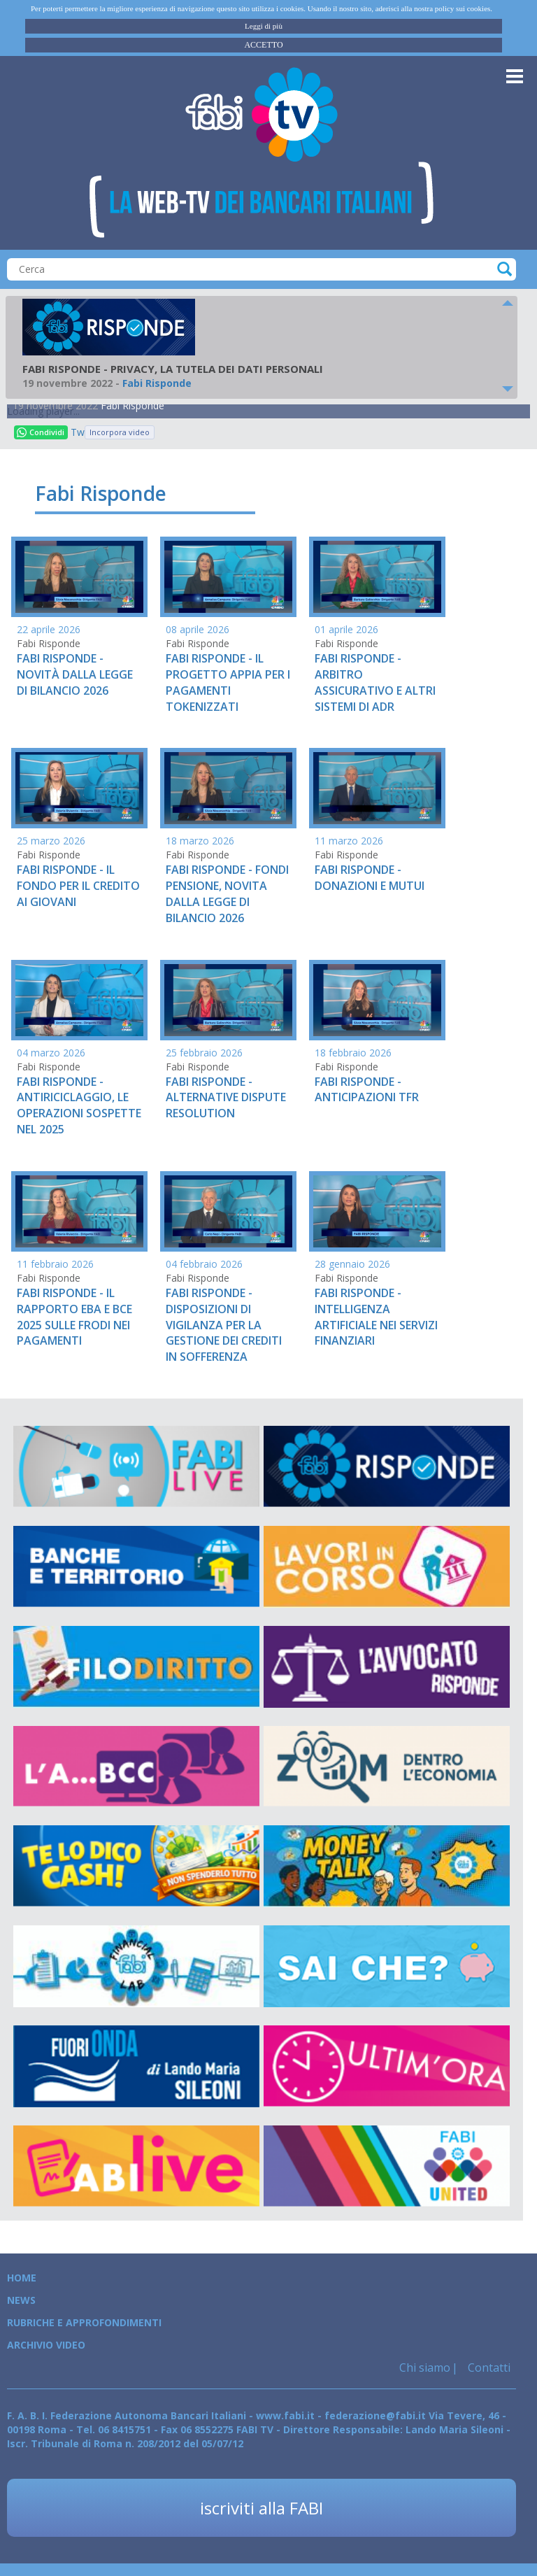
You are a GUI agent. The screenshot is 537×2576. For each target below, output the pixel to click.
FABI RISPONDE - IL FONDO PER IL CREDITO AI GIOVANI (78, 886)
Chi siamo (424, 2367)
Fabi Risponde (132, 405)
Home (21, 2277)
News (21, 2300)
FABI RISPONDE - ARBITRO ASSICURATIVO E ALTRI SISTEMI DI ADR (375, 682)
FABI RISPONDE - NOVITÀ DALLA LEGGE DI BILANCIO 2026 (75, 674)
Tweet (78, 432)
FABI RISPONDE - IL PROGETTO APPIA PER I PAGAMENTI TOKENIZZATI (228, 682)
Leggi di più (263, 26)
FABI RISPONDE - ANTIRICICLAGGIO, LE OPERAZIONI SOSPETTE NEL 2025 (79, 1106)
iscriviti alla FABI (261, 2507)
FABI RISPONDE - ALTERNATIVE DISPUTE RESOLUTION (226, 1097)
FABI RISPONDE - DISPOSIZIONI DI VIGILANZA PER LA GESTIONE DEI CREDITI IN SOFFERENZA (224, 1324)
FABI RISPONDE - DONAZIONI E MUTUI (369, 877)
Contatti (487, 2367)
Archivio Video (46, 2344)
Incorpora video (120, 432)
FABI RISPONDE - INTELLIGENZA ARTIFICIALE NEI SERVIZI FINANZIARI (376, 1317)
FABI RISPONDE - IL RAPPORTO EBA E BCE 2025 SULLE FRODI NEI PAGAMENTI (74, 1317)
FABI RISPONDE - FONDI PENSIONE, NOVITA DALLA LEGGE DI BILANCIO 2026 (227, 894)
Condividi (40, 432)
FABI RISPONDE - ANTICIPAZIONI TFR (367, 1089)
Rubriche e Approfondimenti (84, 2322)
